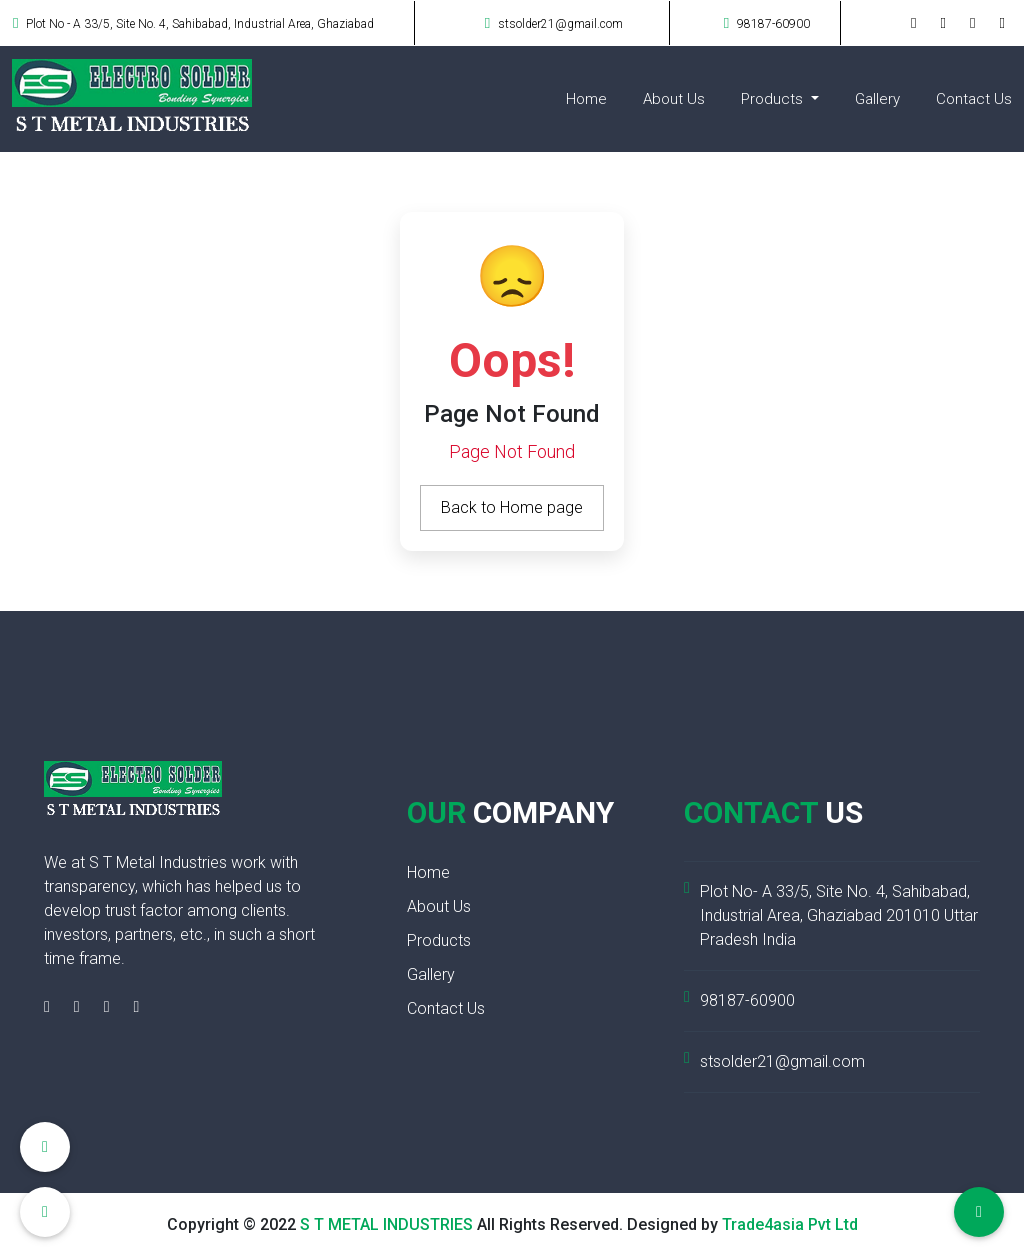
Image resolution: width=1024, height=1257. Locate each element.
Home (586, 99)
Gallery (877, 99)
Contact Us (974, 99)
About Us (674, 99)
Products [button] (774, 99)
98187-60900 (767, 24)
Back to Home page (512, 507)
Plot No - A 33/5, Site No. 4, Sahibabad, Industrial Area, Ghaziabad (193, 24)
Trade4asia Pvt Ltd (790, 1224)
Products (439, 940)
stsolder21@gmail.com (554, 24)
